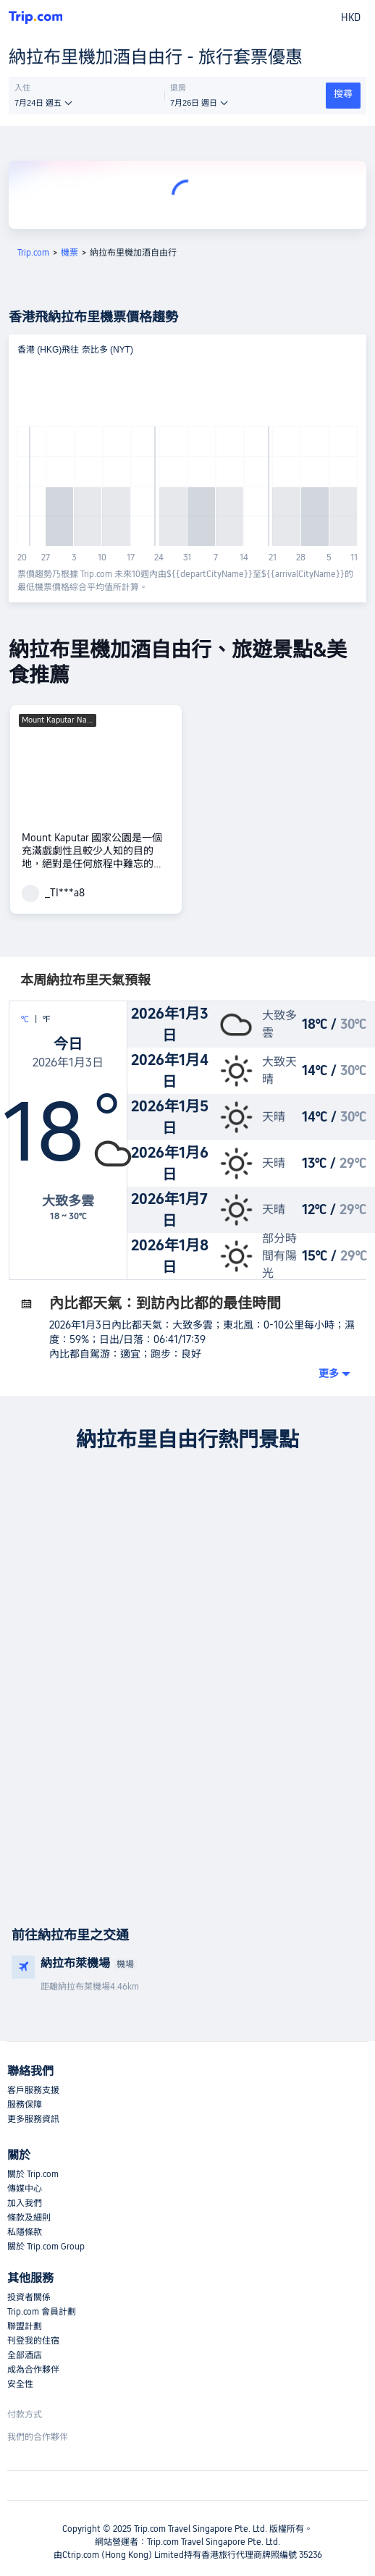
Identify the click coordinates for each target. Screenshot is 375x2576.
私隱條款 (24, 2232)
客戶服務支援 (33, 2090)
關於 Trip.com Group (46, 2247)
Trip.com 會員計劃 (41, 2312)
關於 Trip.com (33, 2174)
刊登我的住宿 (33, 2341)
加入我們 (24, 2203)
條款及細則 (29, 2218)
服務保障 (24, 2105)
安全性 (20, 2384)
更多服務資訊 (33, 2119)
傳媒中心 (24, 2189)
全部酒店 (24, 2355)
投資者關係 (29, 2297)
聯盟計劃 (24, 2326)
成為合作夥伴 (33, 2370)
